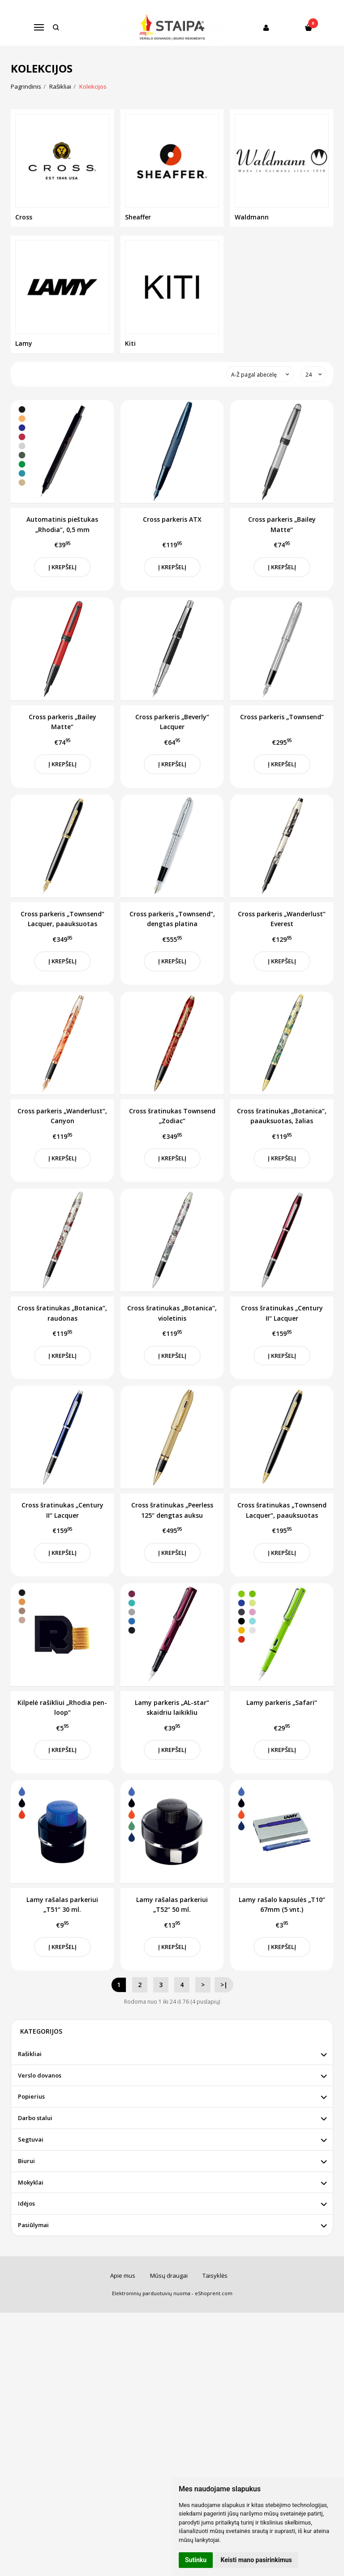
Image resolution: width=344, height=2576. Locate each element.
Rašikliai (30, 2054)
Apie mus (122, 2275)
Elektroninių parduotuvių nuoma (151, 2293)
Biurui (26, 2161)
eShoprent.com (213, 2293)
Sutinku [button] (195, 2559)
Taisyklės (215, 2275)
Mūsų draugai (169, 2275)
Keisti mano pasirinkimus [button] (256, 2559)
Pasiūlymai (33, 2225)
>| (224, 1984)
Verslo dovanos (39, 2075)
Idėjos (26, 2203)
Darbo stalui (35, 2118)
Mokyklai (30, 2182)
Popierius (31, 2096)
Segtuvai (30, 2139)
